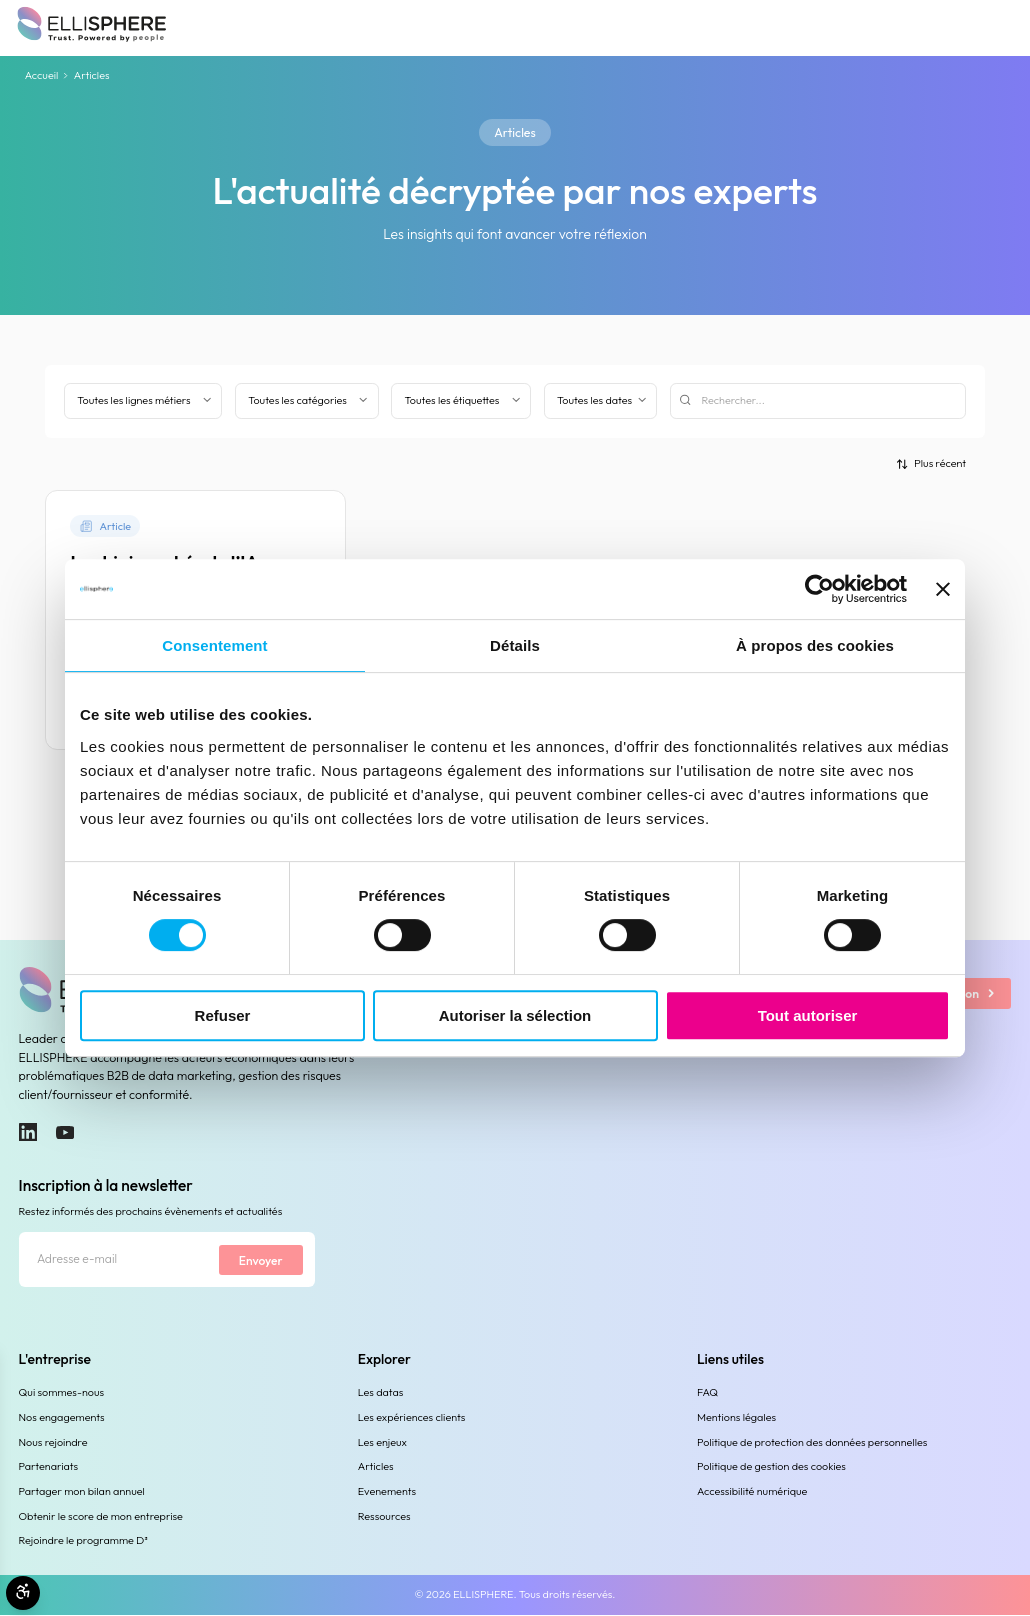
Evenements (387, 1492)
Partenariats (49, 1467)
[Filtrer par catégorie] (307, 401)
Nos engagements (62, 1418)
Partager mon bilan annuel (82, 1492)
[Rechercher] (818, 401)
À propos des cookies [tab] (815, 645)
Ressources (384, 1516)
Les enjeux (382, 1442)
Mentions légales (736, 1418)
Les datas (381, 1393)
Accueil (42, 76)
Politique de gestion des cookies (771, 1467)
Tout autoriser (808, 1015)
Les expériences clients (412, 1418)
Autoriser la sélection (515, 1015)
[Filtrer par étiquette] (461, 401)
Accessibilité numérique (752, 1492)
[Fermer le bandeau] (943, 589)
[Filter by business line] (143, 401)
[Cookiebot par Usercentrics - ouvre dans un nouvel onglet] (819, 589)
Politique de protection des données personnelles (812, 1442)
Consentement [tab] (214, 645)
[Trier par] (931, 463)
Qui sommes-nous (62, 1393)
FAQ (707, 1393)
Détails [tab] (515, 645)
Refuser (223, 1015)
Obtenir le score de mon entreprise (101, 1516)
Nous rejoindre (53, 1442)
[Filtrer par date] (601, 401)
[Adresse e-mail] (118, 1260)
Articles (376, 1467)
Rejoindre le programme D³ (83, 1541)
